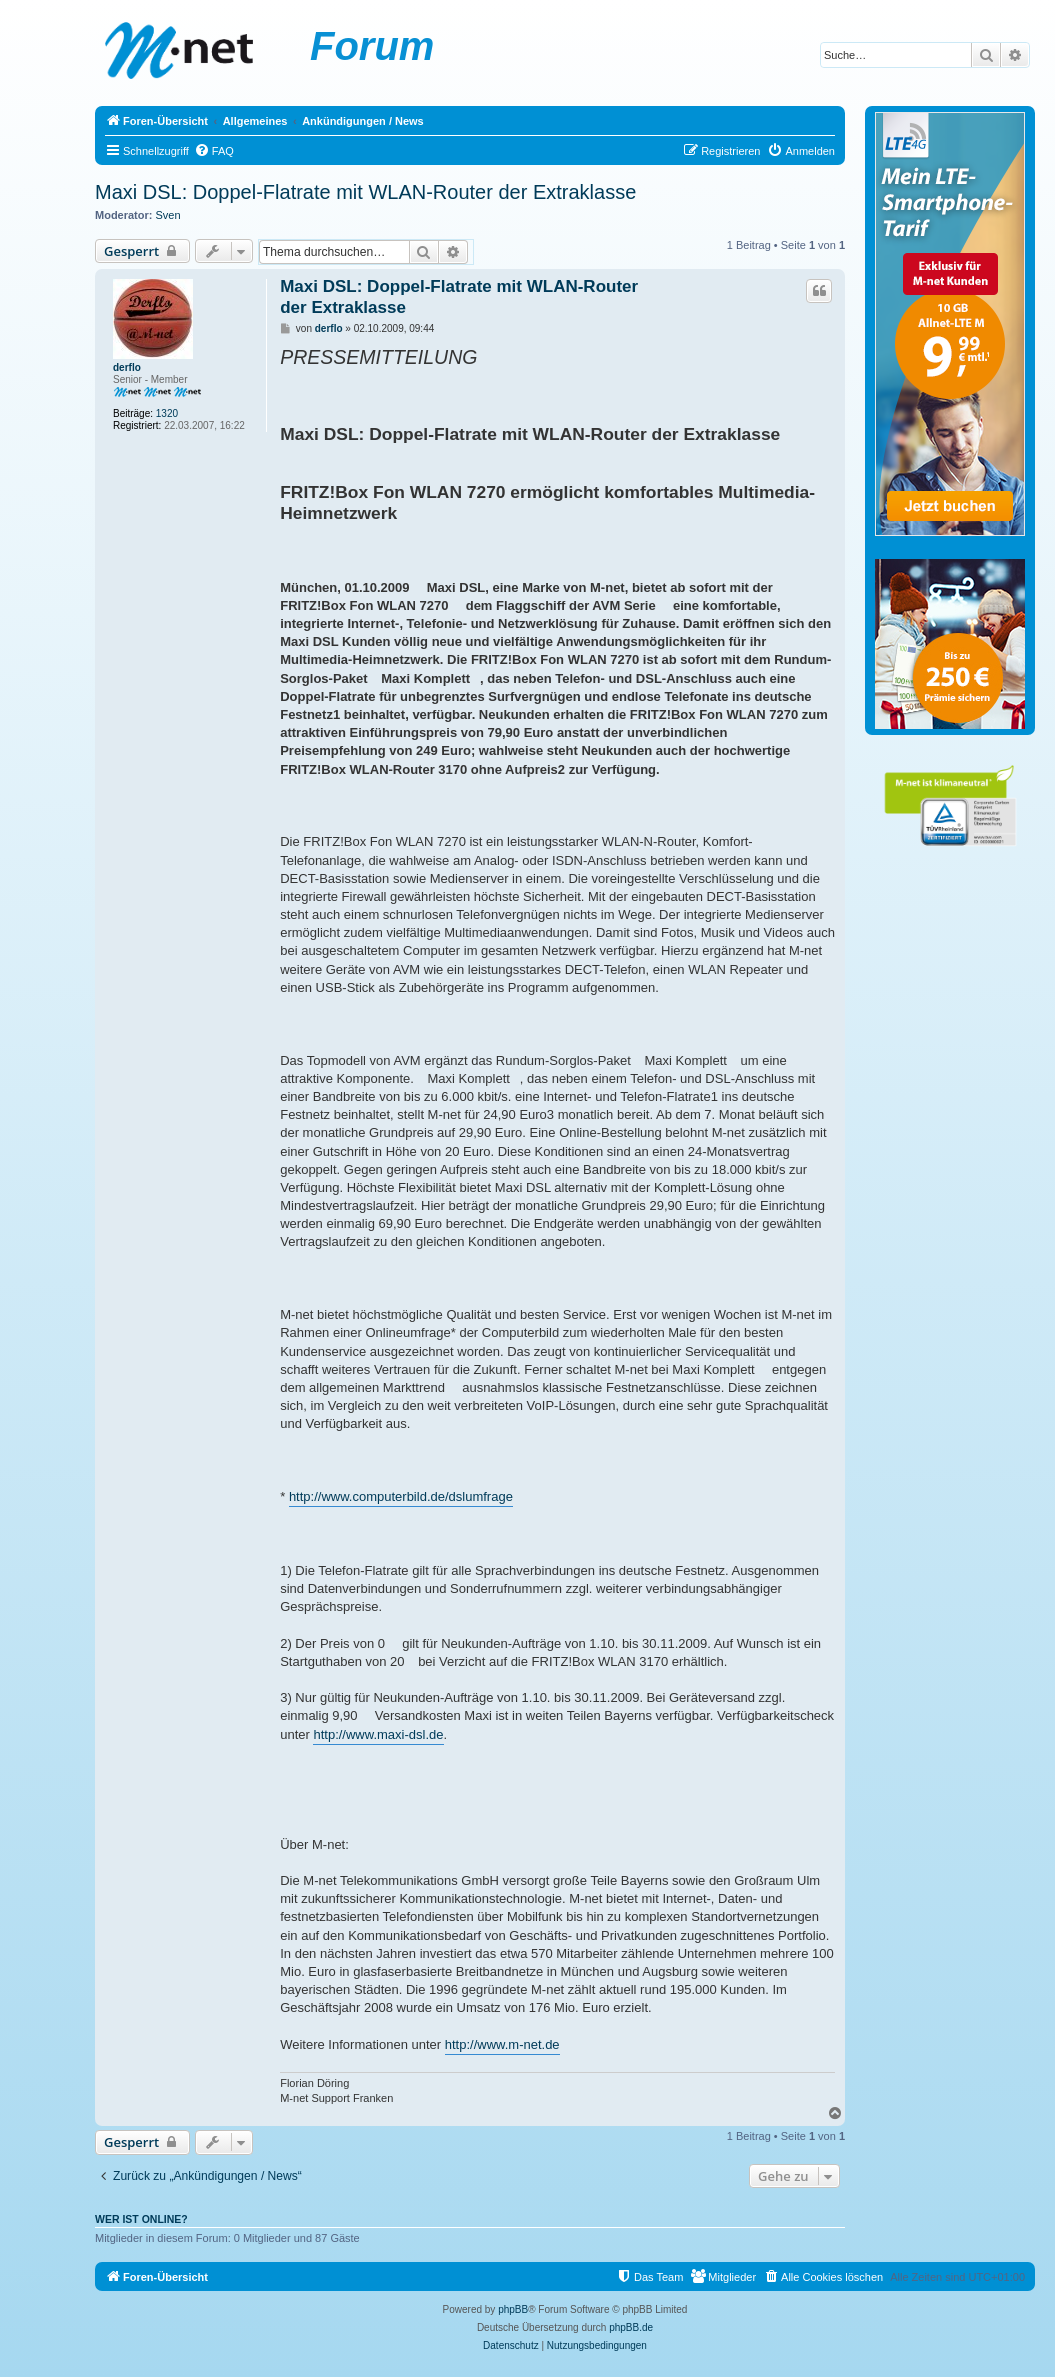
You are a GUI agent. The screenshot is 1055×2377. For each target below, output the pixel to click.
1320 (167, 413)
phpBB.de (631, 2327)
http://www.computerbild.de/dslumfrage (401, 1496)
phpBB (513, 2309)
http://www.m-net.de (502, 2044)
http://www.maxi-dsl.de (378, 1734)
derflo (127, 367)
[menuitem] (214, 151)
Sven (168, 215)
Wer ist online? (141, 2219)
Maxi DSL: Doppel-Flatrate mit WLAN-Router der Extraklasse (365, 192)
